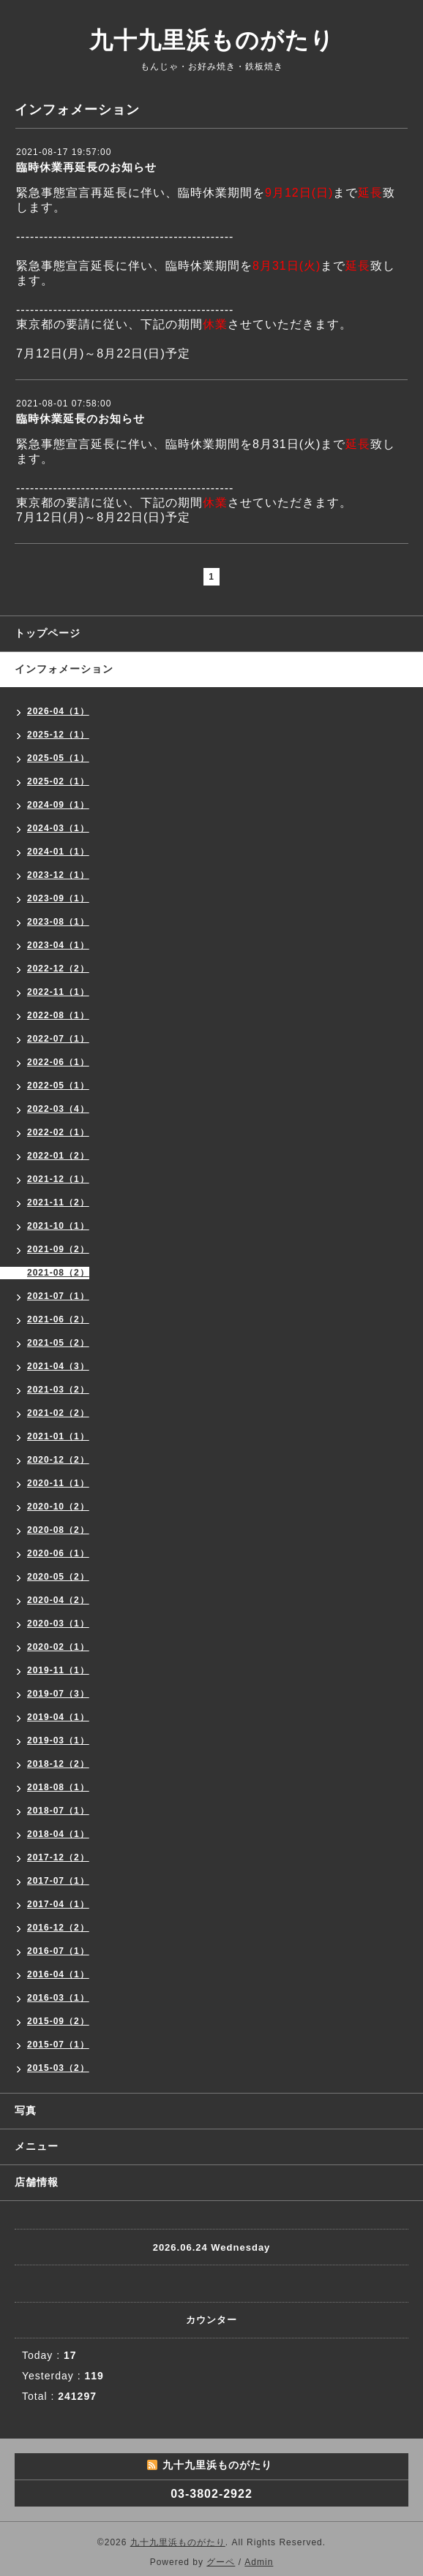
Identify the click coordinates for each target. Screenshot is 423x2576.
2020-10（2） (58, 1506)
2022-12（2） (58, 968)
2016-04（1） (58, 1974)
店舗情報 (37, 2182)
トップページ (48, 633)
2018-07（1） (58, 1811)
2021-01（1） (58, 1436)
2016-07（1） (58, 1951)
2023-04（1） (58, 945)
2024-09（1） (58, 805)
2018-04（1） (58, 1834)
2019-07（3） (58, 1694)
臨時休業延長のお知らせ (80, 418)
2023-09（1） (58, 898)
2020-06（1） (58, 1553)
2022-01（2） (58, 1156)
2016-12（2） (58, 1927)
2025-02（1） (58, 781)
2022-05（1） (58, 1085)
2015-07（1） (58, 2044)
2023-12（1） (58, 875)
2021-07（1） (58, 1296)
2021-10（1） (58, 1226)
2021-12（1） (58, 1179)
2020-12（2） (58, 1460)
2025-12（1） (58, 735)
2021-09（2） (58, 1249)
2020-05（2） (58, 1577)
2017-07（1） (58, 1881)
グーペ (220, 2562)
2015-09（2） (58, 2021)
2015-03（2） (58, 2068)
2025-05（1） (58, 758)
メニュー (37, 2146)
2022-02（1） (58, 1132)
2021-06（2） (58, 1319)
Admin (258, 2562)
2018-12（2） (58, 1764)
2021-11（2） (58, 1202)
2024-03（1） (58, 828)
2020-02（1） (58, 1647)
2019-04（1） (58, 1717)
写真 (26, 2110)
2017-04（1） (58, 1904)
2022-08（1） (58, 1015)
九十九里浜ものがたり (211, 40)
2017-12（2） (58, 1857)
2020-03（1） (58, 1623)
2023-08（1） (58, 922)
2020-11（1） (58, 1483)
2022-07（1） (58, 1039)
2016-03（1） (58, 1998)
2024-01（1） (58, 851)
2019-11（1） (58, 1670)
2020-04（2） (58, 1600)
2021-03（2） (58, 1389)
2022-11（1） (58, 992)
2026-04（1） (58, 711)
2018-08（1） (58, 1787)
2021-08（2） (58, 1273)
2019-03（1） (58, 1740)
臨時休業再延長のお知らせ (86, 167)
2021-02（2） (58, 1413)
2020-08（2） (58, 1530)
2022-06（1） (58, 1062)
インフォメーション (64, 669)
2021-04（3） (58, 1366)
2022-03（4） (58, 1109)
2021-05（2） (58, 1343)
